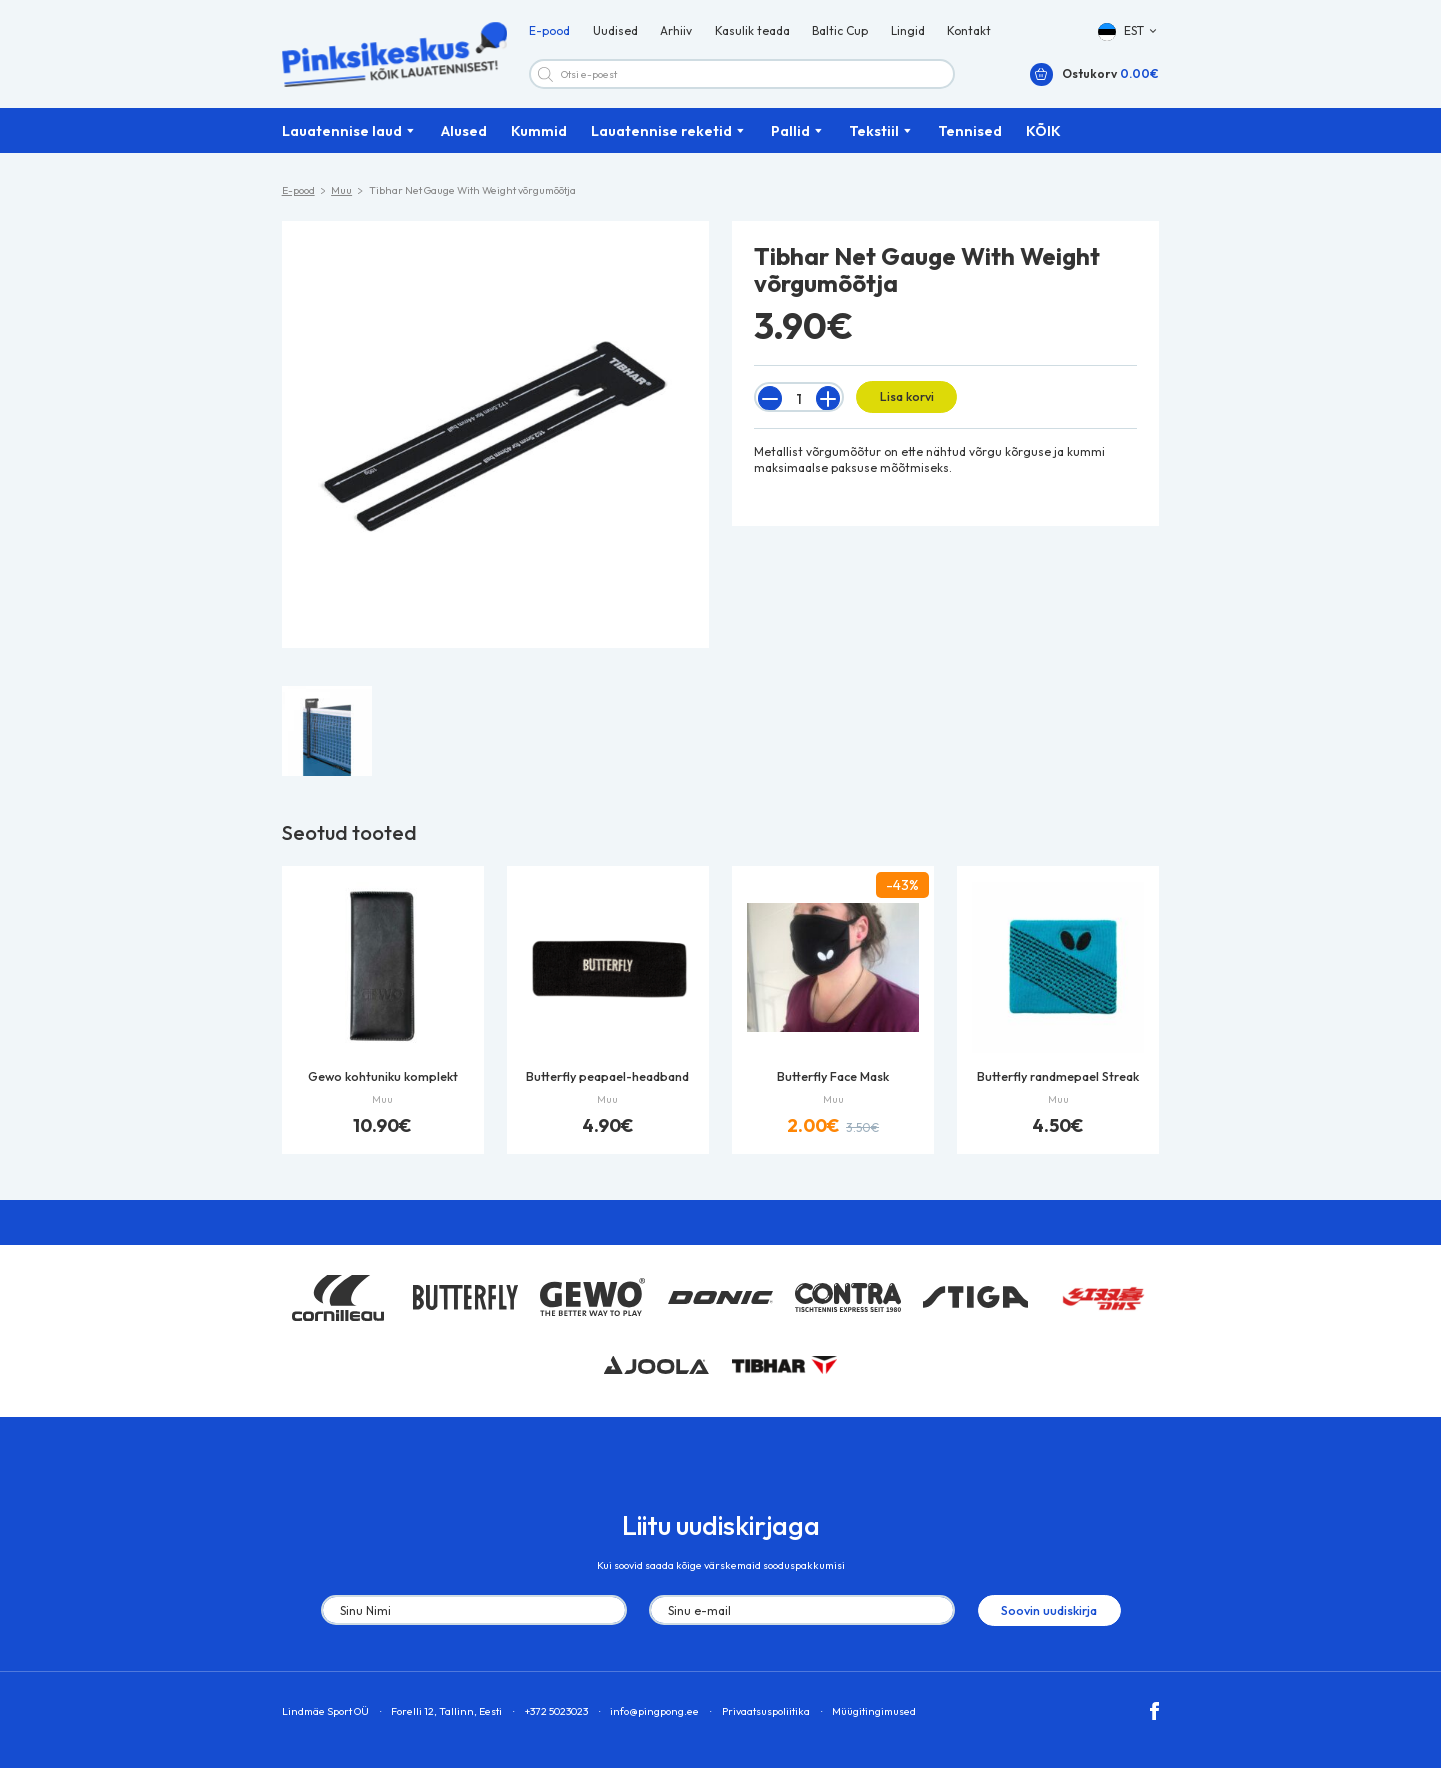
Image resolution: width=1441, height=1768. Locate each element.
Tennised (970, 135)
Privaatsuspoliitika (766, 1714)
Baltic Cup (840, 33)
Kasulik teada (752, 33)
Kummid (539, 135)
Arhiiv (676, 33)
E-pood (549, 33)
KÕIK (1043, 135)
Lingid (908, 33)
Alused (464, 135)
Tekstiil (874, 135)
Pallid (790, 135)
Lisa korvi (904, 400)
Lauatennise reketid (661, 135)
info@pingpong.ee (654, 1714)
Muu (341, 195)
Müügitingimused (874, 1714)
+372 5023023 (556, 1714)
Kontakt (969, 33)
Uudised (615, 33)
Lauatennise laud (342, 135)
